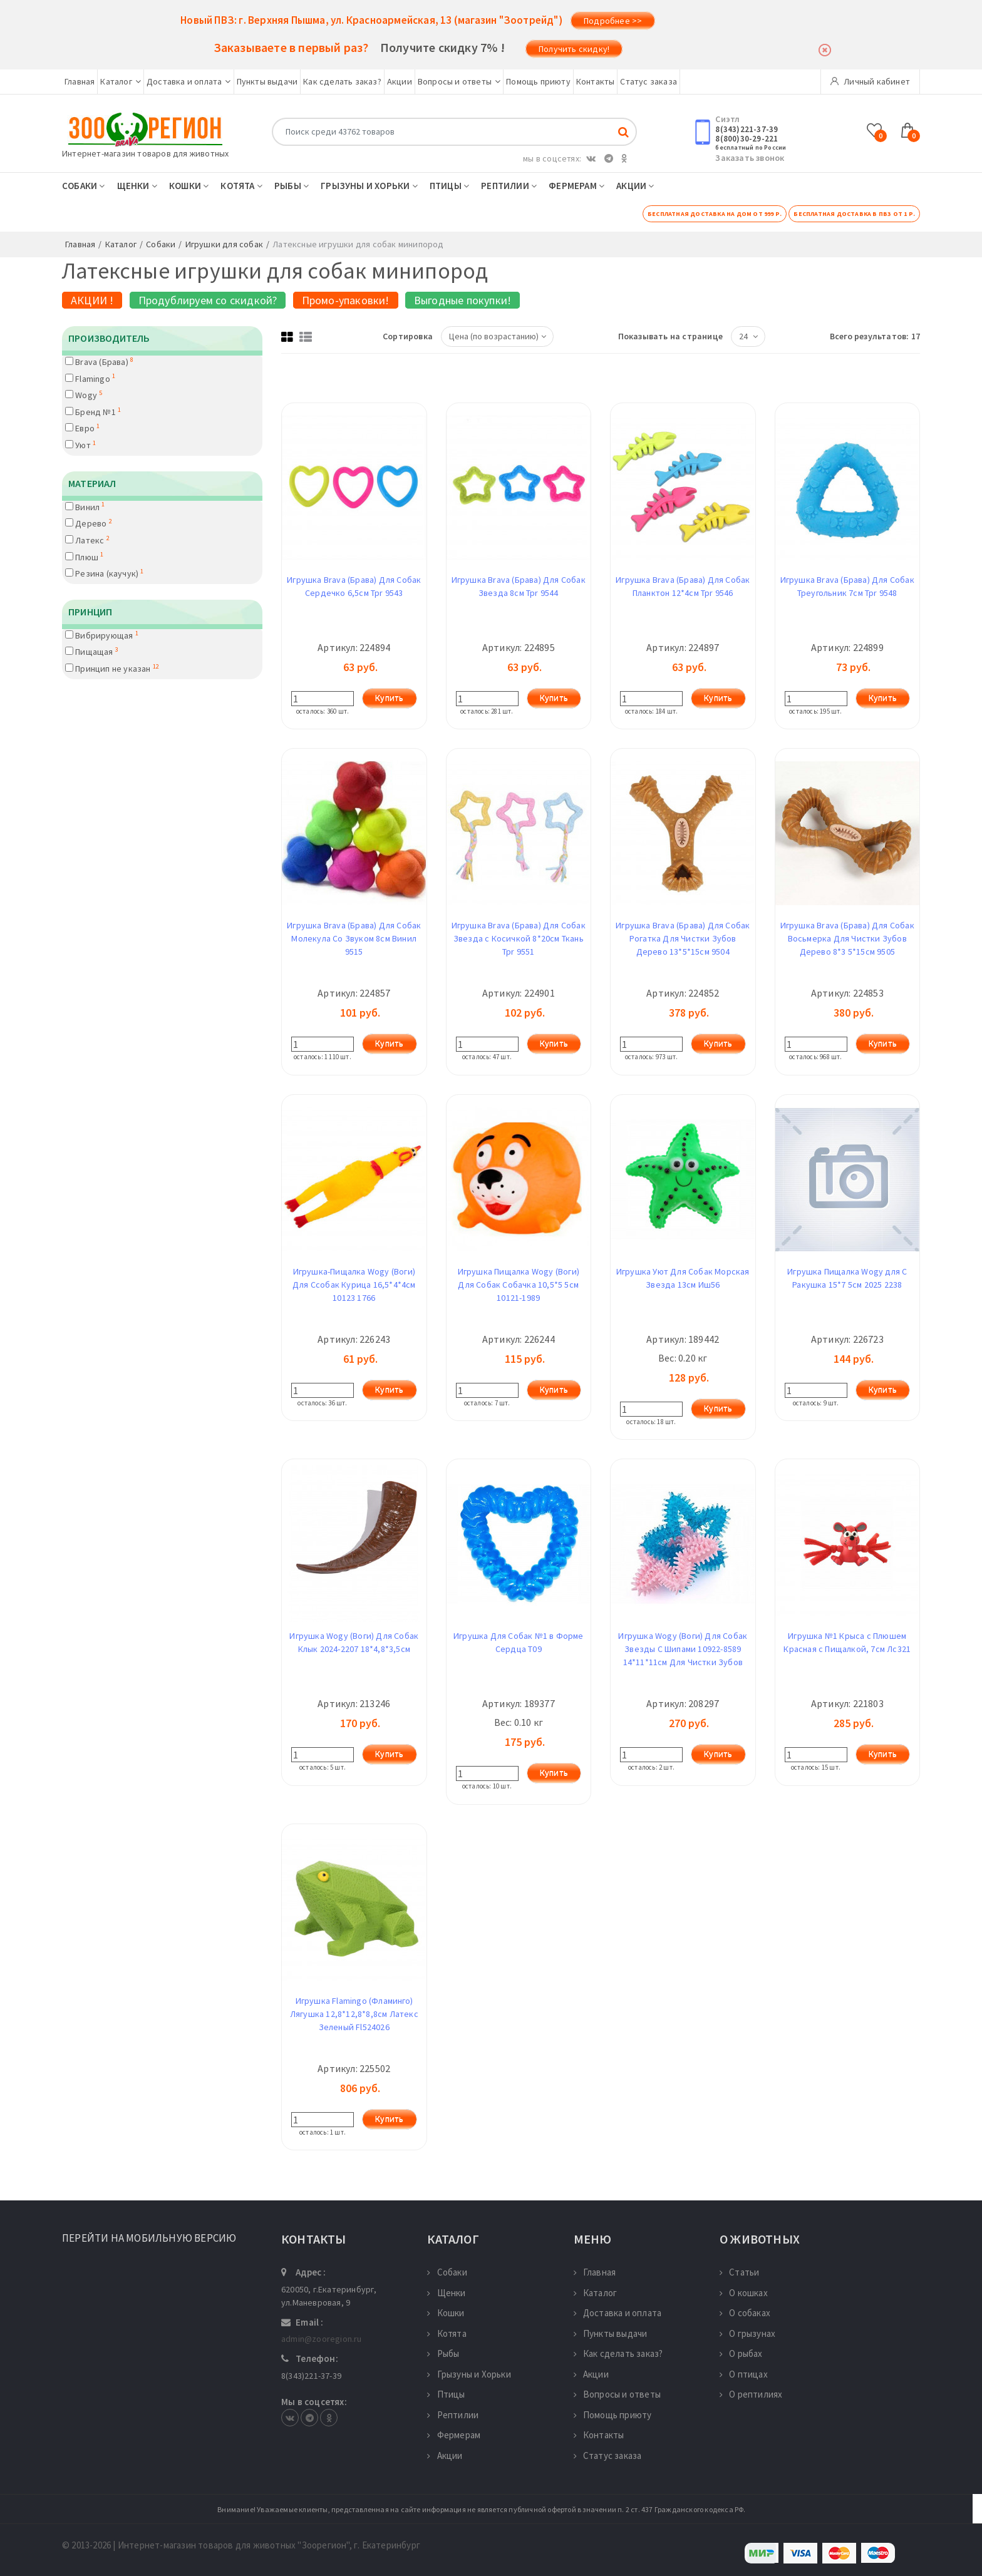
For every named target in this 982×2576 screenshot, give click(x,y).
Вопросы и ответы (459, 81)
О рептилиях (751, 2394)
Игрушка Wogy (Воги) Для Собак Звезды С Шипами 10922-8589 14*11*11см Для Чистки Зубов (682, 1649)
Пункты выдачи (267, 81)
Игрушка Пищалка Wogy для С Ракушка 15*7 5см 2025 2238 (847, 1278)
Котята (241, 186)
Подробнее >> (613, 20)
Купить (389, 698)
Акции (399, 81)
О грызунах (747, 2333)
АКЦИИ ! (92, 300)
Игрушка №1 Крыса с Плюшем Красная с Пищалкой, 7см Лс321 (847, 1642)
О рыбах (741, 2353)
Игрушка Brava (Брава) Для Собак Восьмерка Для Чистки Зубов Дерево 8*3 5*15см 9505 (847, 938)
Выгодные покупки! (462, 300)
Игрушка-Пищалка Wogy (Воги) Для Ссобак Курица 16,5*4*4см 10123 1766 (354, 1284)
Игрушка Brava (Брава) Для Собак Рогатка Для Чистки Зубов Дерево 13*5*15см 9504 (683, 938)
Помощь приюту (538, 81)
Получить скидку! (574, 48)
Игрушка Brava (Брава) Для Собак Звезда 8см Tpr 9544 (519, 586)
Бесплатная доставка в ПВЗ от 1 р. (854, 214)
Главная (80, 81)
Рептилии (509, 186)
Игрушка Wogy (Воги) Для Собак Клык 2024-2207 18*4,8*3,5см (353, 1642)
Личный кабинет (870, 81)
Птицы (449, 186)
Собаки (83, 186)
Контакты (595, 81)
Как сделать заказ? (342, 81)
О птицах (744, 2374)
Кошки (189, 186)
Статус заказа (648, 81)
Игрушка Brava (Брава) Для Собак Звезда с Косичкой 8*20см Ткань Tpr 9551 (519, 938)
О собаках (745, 2313)
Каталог (120, 81)
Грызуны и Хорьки (369, 186)
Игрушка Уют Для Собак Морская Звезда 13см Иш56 (683, 1278)
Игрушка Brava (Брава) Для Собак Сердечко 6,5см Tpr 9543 (354, 586)
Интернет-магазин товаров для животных (145, 153)
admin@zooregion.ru (321, 2338)
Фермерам (576, 186)
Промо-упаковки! (346, 300)
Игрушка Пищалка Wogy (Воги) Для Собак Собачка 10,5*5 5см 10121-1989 (518, 1284)
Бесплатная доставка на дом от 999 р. (715, 214)
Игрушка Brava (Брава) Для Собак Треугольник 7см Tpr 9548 (847, 586)
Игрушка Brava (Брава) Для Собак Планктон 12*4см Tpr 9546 (683, 586)
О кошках (744, 2293)
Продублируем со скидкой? (207, 300)
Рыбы (291, 186)
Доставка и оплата (189, 81)
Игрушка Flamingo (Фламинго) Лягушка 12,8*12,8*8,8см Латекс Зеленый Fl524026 (354, 2014)
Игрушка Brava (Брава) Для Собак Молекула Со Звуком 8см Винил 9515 (354, 938)
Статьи (739, 2272)
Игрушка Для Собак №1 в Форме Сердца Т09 (518, 1642)
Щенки (137, 186)
